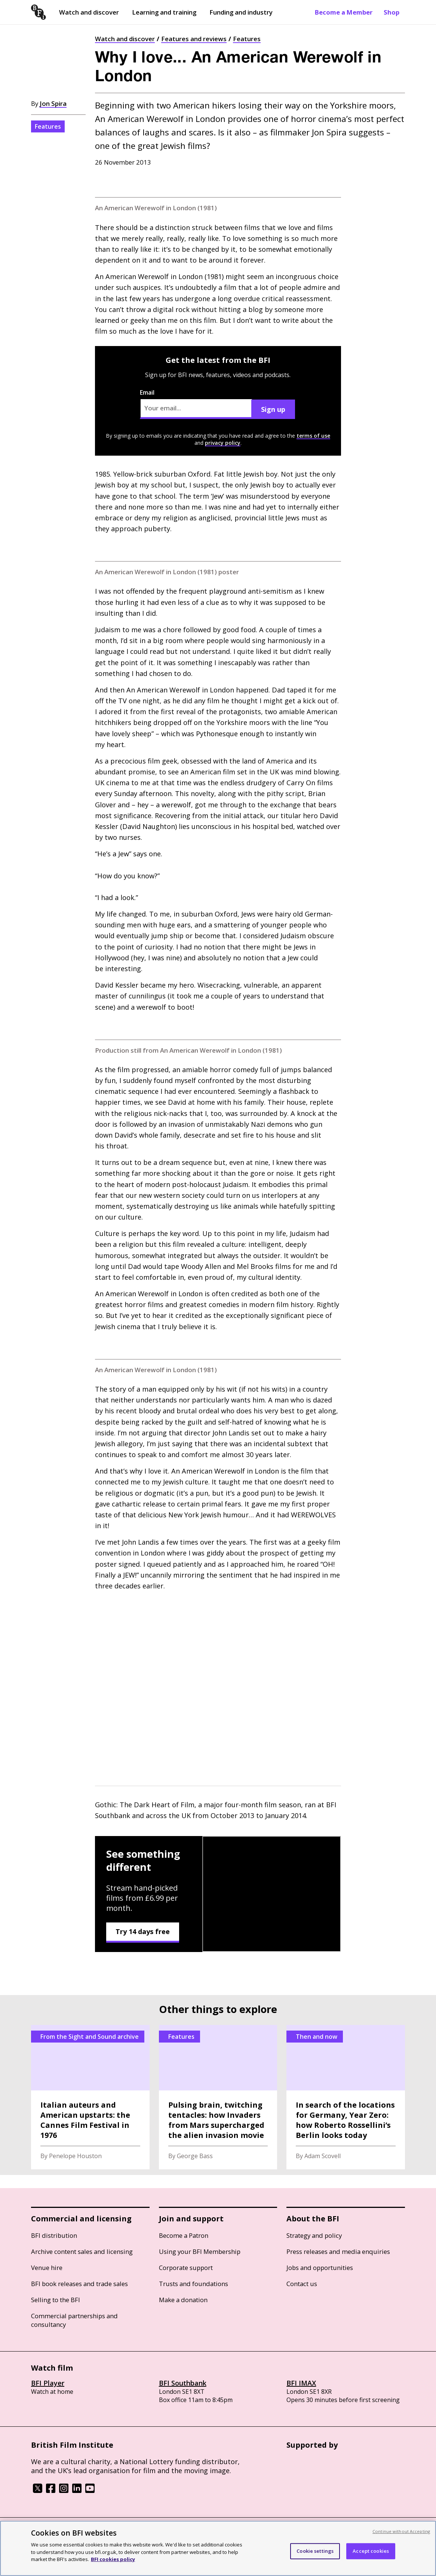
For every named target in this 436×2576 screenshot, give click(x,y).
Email (196, 403)
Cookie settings (315, 2551)
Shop (391, 12)
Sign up (273, 409)
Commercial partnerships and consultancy (74, 2320)
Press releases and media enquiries (338, 2251)
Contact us (301, 2283)
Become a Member (343, 12)
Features (247, 38)
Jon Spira (53, 103)
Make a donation (183, 2299)
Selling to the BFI (55, 2299)
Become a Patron (183, 2235)
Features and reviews (194, 38)
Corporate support (186, 2267)
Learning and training (164, 12)
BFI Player (47, 2382)
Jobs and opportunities (319, 2267)
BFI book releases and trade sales (79, 2283)
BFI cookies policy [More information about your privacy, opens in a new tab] (113, 2559)
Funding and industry (241, 12)
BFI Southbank (182, 2382)
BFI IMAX (301, 2382)
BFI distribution (54, 2235)
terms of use (313, 435)
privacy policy (222, 442)
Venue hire (46, 2267)
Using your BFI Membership (199, 2251)
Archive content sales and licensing (82, 2251)
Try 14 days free (143, 1931)
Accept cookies (371, 2551)
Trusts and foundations (193, 2283)
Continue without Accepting (401, 2531)
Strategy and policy (314, 2235)
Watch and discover (89, 12)
